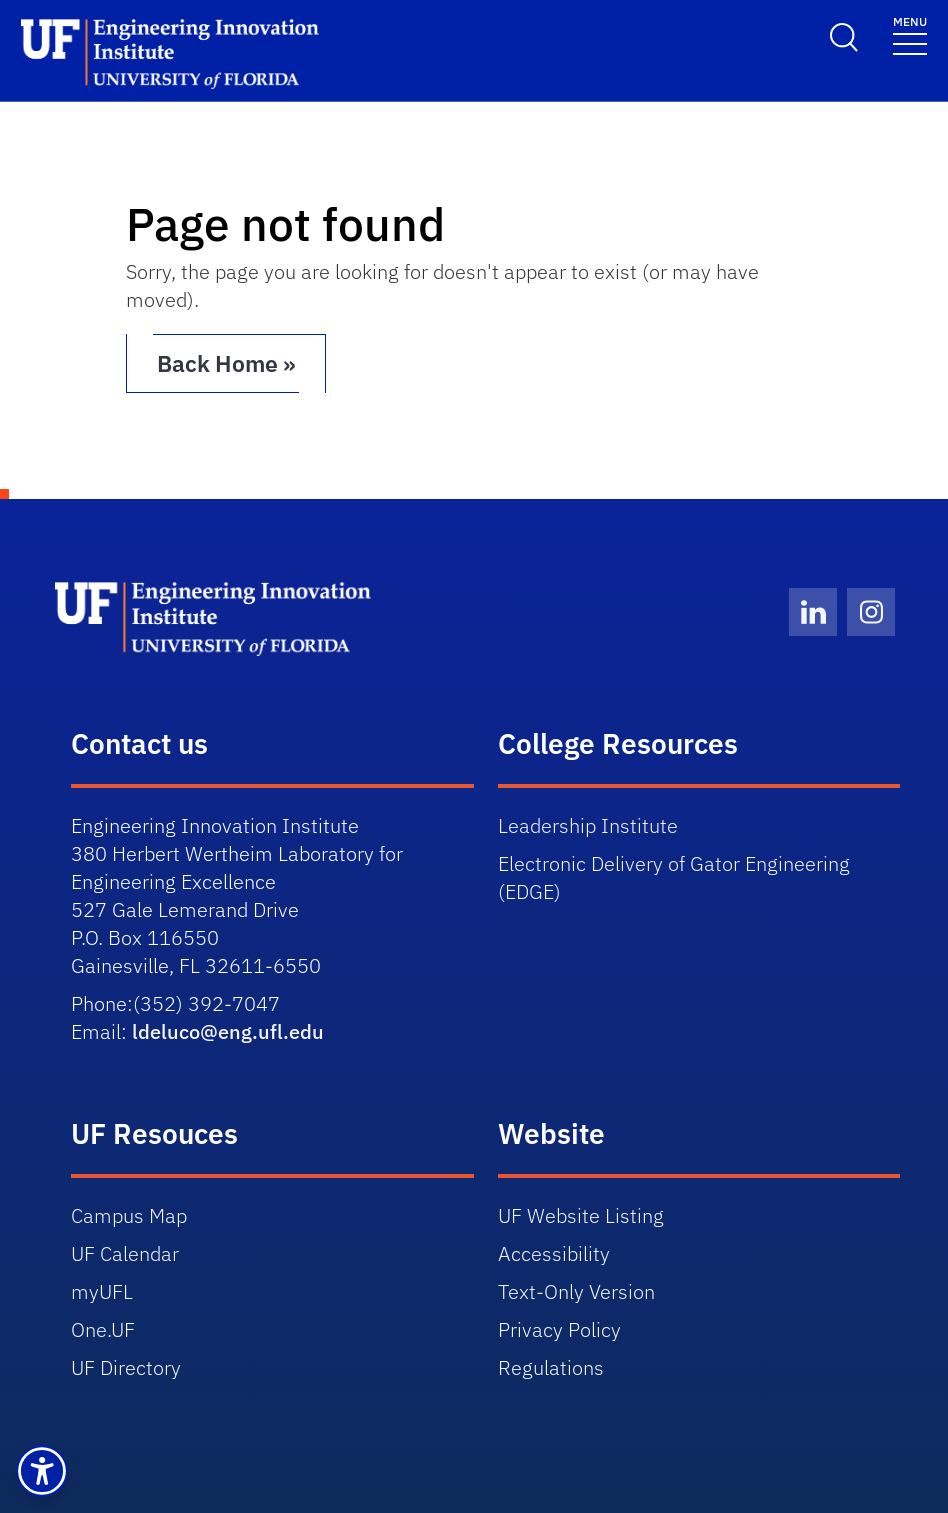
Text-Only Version (576, 1290)
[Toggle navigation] (910, 34)
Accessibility (554, 1252)
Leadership (590, 824)
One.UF (103, 1328)
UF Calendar (125, 1252)
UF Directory (126, 1366)
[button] (42, 1471)
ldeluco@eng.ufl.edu (228, 1030)
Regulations (551, 1366)
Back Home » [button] (249, 363)
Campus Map (129, 1214)
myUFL (102, 1290)
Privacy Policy (559, 1328)
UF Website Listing (581, 1214)
